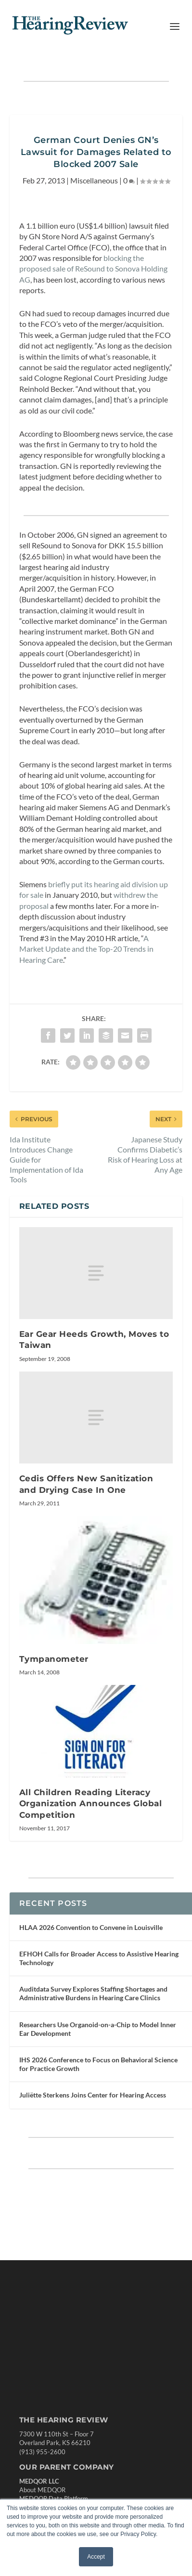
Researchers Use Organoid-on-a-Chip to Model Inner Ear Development (97, 2028)
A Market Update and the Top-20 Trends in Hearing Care (86, 948)
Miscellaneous (94, 180)
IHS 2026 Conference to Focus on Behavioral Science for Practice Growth (98, 2064)
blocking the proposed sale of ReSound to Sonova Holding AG (93, 268)
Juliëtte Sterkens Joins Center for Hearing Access (92, 2095)
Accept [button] (96, 2556)
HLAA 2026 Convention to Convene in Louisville (91, 1927)
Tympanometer (54, 1659)
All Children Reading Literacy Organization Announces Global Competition (90, 1803)
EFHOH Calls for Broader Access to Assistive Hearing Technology (99, 1958)
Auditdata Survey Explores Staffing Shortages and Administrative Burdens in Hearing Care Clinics (93, 1993)
